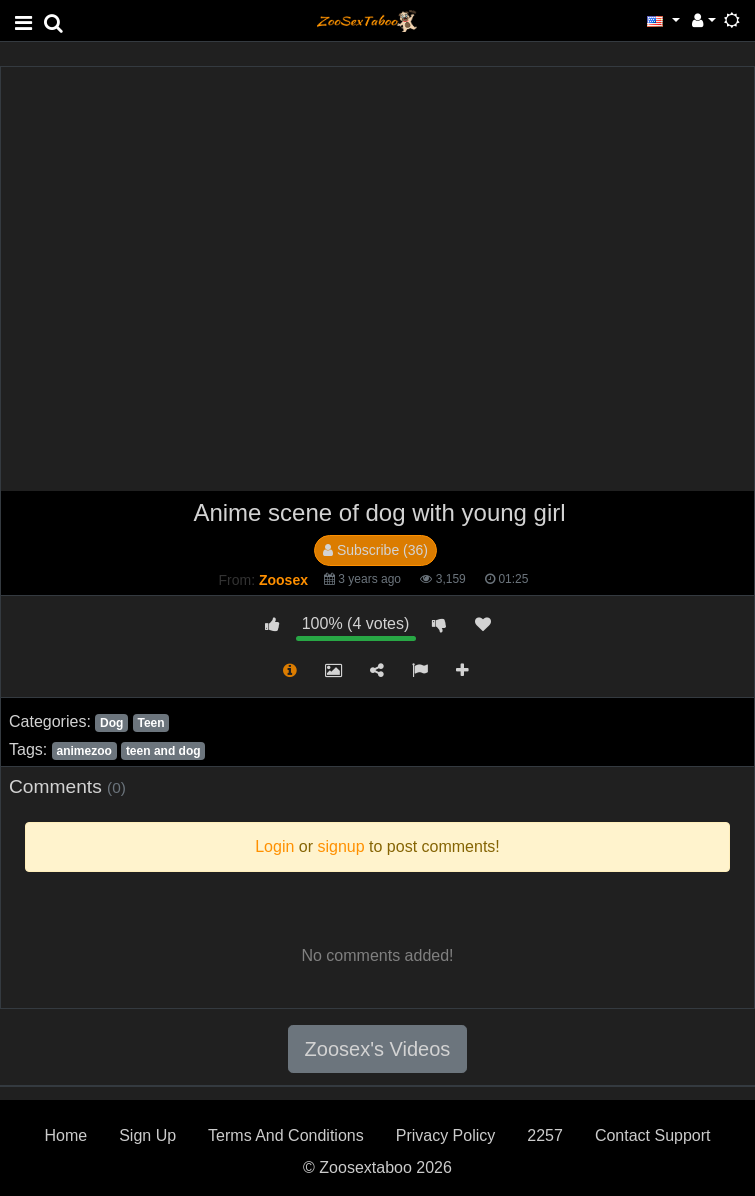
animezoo (83, 751)
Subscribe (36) (375, 550)
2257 (545, 1135)
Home (65, 1135)
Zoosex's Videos (378, 1049)
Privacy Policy (446, 1135)
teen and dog (163, 751)
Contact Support (653, 1135)
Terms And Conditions (286, 1135)
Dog (111, 723)
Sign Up (147, 1135)
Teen (150, 723)
